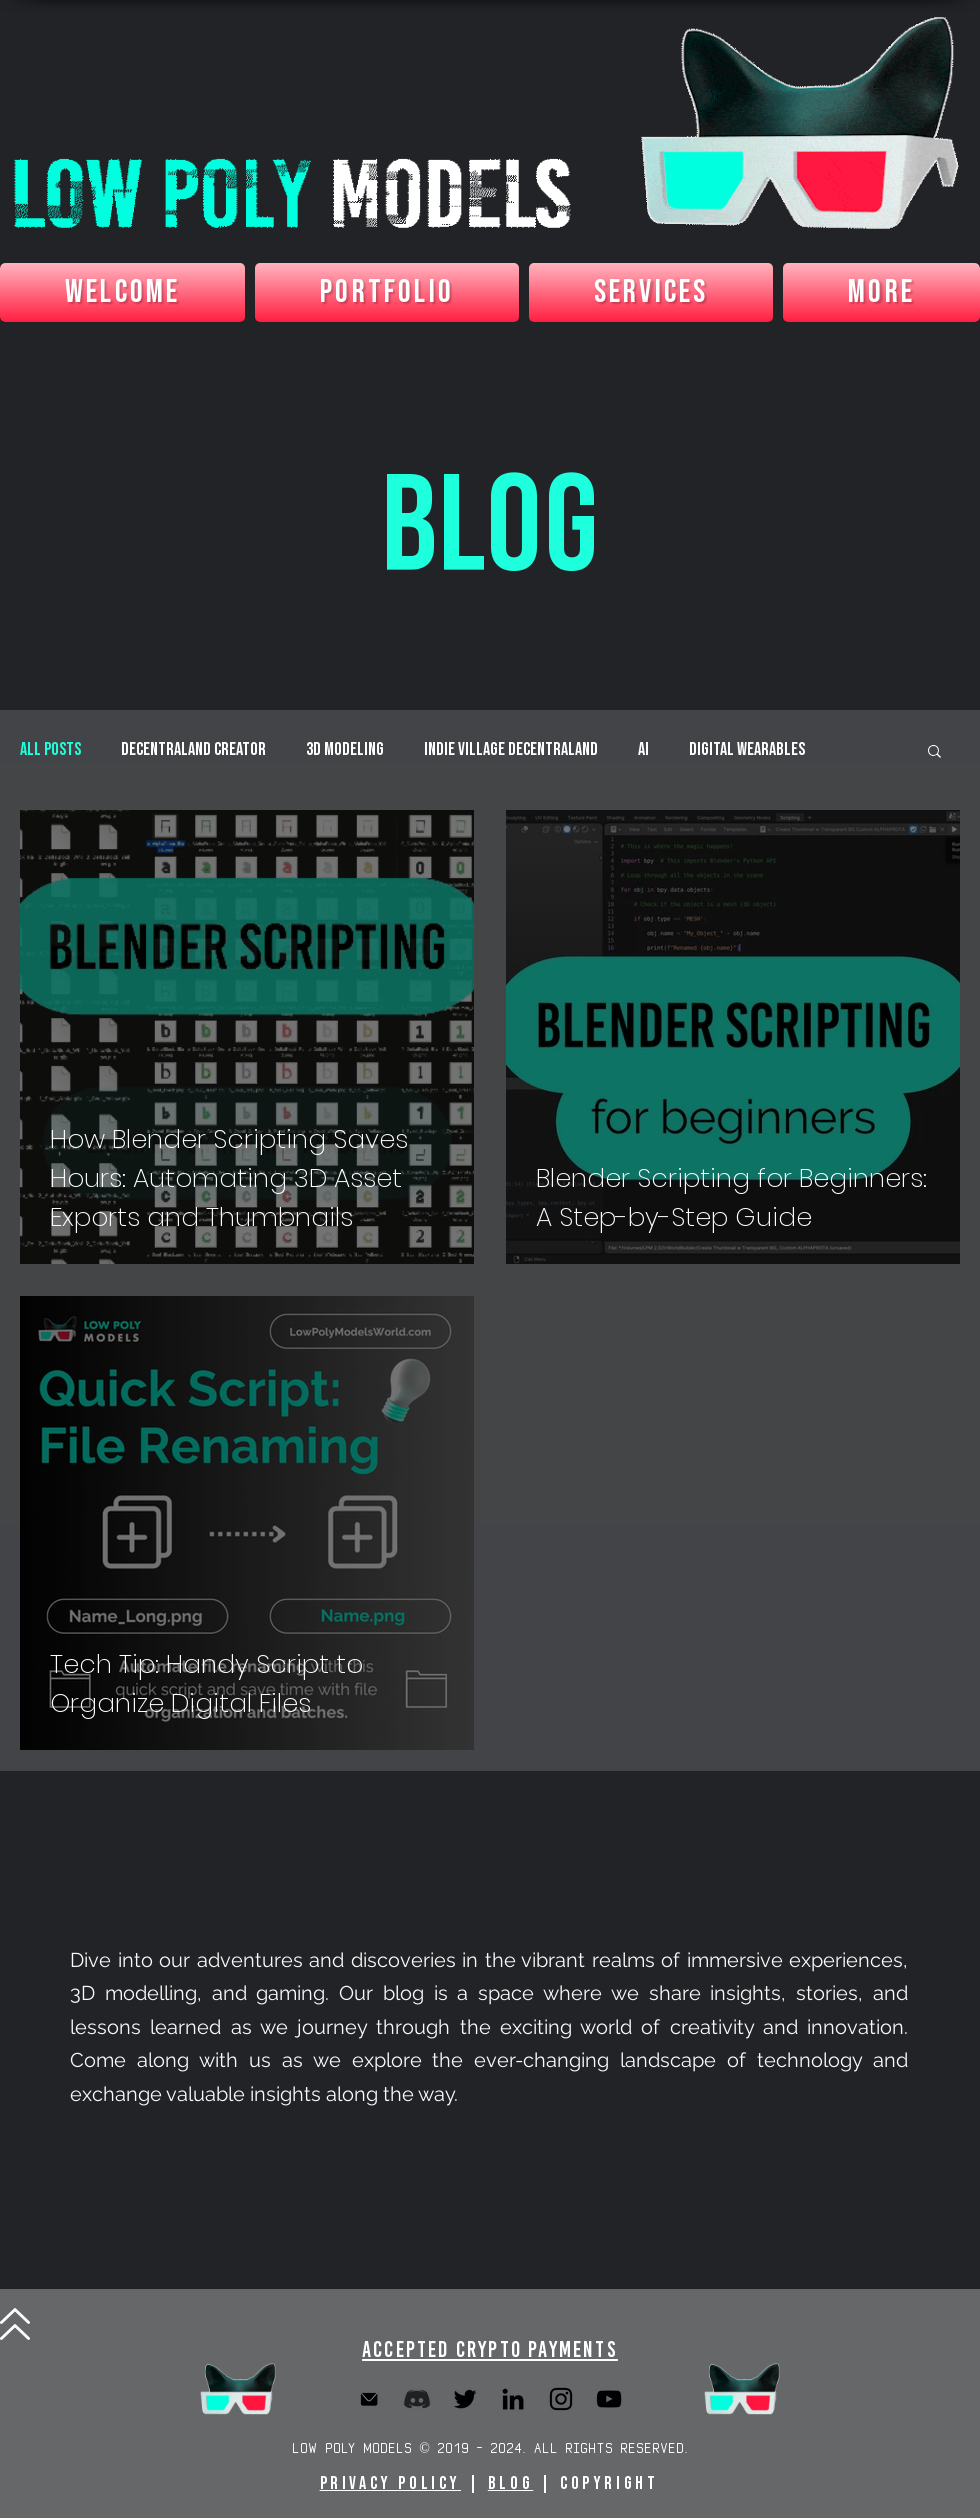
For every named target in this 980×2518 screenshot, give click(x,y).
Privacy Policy (390, 2483)
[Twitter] (465, 2399)
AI (643, 749)
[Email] (369, 2399)
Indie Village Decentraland (511, 749)
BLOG (510, 2483)
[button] (934, 752)
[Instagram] (561, 2399)
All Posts (50, 749)
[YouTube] (609, 2399)
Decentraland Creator (193, 749)
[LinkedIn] (513, 2399)
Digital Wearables (747, 749)
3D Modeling (345, 749)
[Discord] (417, 2399)
